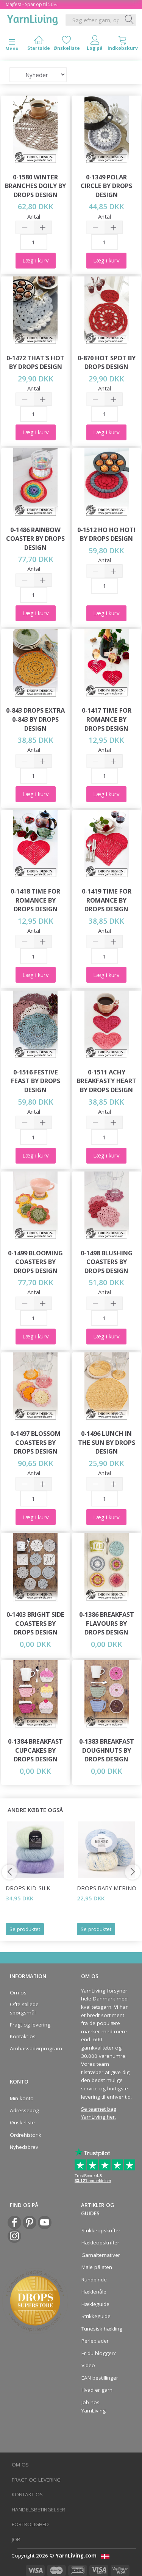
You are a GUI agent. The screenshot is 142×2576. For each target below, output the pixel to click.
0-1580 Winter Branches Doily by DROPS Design (35, 186)
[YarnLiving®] (32, 18)
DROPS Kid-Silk (28, 1888)
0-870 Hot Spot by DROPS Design (107, 362)
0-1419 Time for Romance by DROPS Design (106, 900)
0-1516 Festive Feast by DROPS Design (35, 1081)
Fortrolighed (30, 2524)
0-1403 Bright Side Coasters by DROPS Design (35, 1623)
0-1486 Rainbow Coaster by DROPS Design (35, 538)
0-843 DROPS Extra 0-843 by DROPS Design (35, 719)
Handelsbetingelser (38, 2509)
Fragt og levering (30, 2024)
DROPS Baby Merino (106, 1888)
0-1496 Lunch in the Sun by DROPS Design (106, 1442)
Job (16, 2539)
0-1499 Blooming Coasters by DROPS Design (35, 1262)
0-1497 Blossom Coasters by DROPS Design (35, 1442)
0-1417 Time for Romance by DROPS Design (106, 719)
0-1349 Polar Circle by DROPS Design (106, 186)
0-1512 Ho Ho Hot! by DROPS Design (106, 534)
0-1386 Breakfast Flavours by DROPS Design (106, 1623)
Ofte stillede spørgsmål (24, 2008)
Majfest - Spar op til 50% (32, 4)
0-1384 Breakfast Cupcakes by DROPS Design (35, 1750)
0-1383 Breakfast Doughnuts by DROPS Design (106, 1750)
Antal (33, 216)
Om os (18, 1992)
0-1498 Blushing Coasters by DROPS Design (107, 1262)
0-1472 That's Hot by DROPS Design (35, 362)
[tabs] (122, 44)
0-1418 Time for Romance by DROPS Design (35, 900)
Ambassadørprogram (34, 2048)
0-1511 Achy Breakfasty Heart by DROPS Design (106, 1081)
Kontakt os (23, 2036)
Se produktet (24, 1929)
